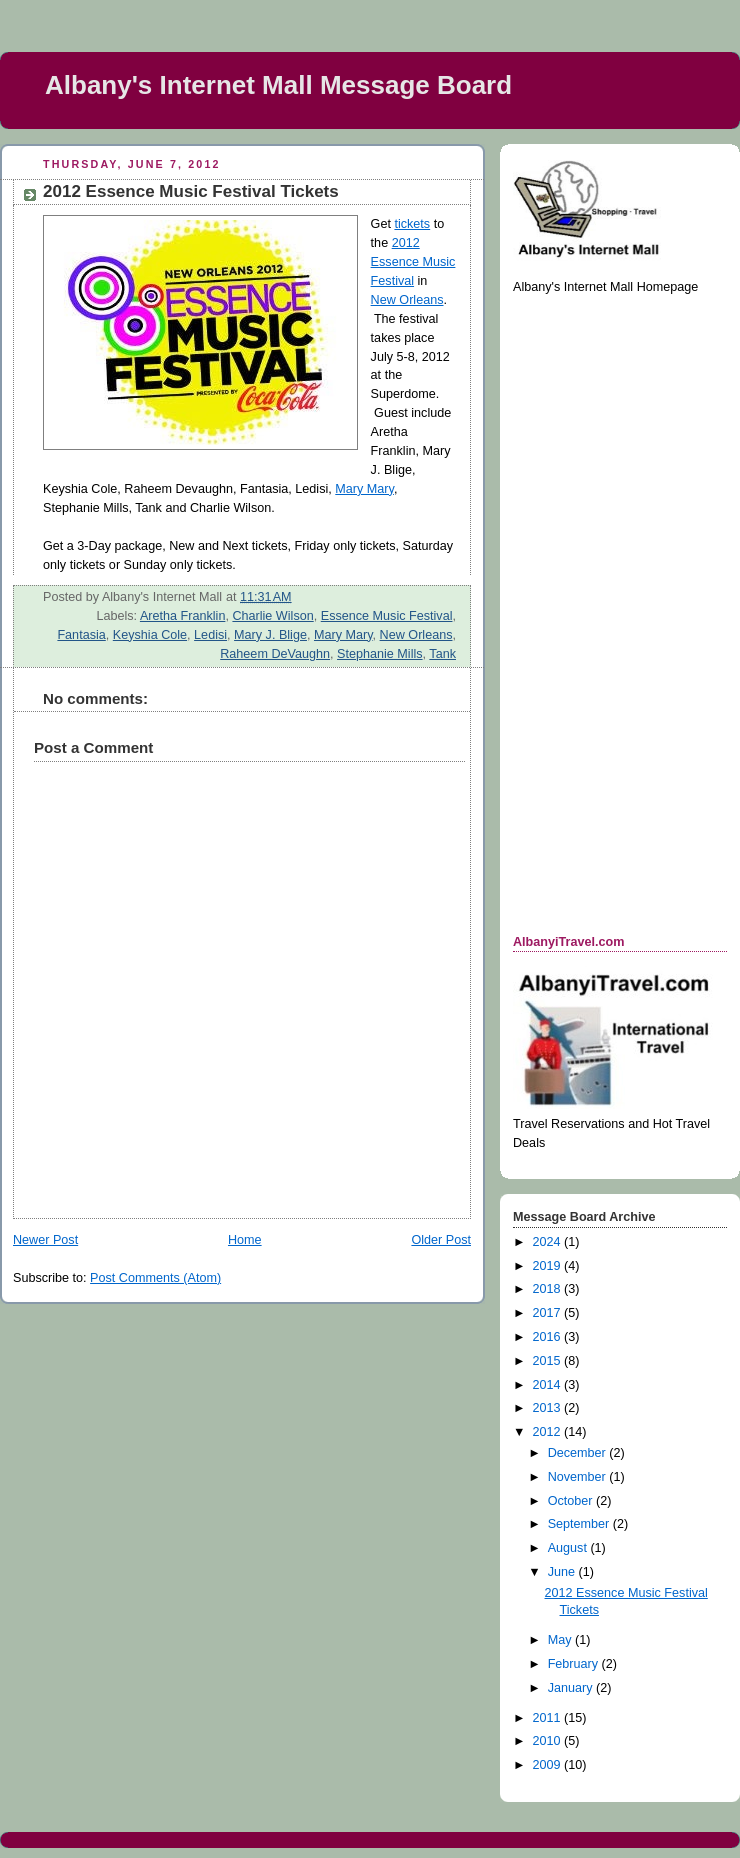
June (563, 1572)
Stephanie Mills (380, 654)
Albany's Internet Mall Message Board (278, 85)
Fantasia (81, 635)
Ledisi (210, 635)
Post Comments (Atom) (155, 1278)
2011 (549, 1718)
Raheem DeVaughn (275, 654)
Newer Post (45, 1240)
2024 (549, 1242)
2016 (549, 1337)
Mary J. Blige (270, 635)
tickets (412, 224)
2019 (549, 1266)
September (580, 1524)
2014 (549, 1385)
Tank (442, 654)
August (569, 1548)
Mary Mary (364, 489)
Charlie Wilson (272, 616)
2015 (549, 1361)
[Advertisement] (593, 613)
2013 (549, 1408)
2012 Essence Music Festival (413, 262)
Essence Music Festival (387, 616)
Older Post (441, 1240)
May (561, 1640)
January (572, 1688)
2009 (549, 1765)
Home (245, 1240)
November (579, 1477)
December (579, 1453)
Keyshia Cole (150, 635)
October (572, 1501)
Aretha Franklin (183, 616)
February (575, 1664)
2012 (549, 1432)
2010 (549, 1741)
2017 (549, 1313)
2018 (549, 1289)
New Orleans (407, 300)
